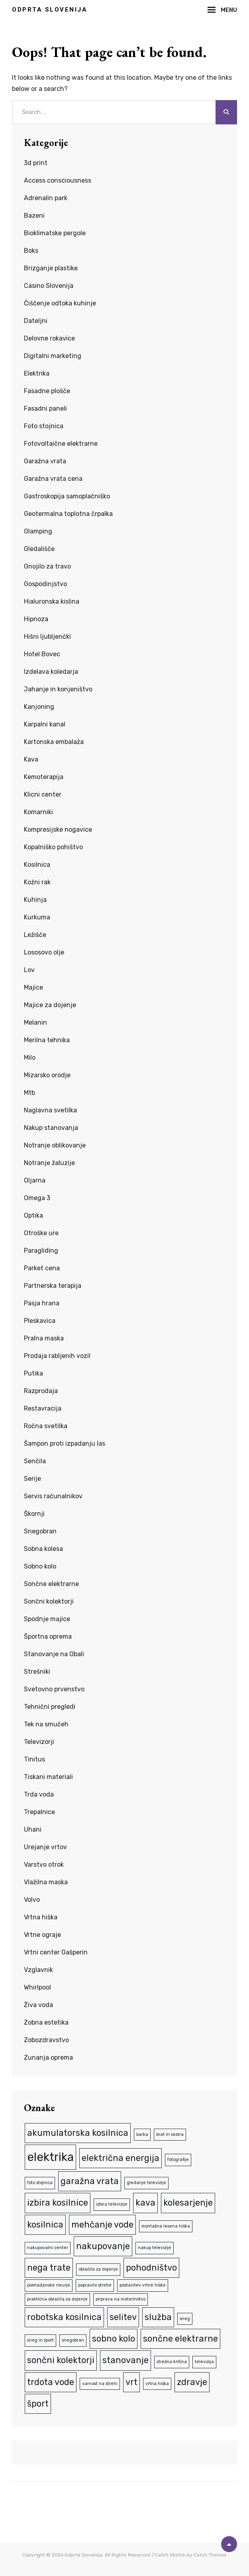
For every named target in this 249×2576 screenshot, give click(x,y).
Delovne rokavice (49, 338)
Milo (29, 1057)
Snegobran (40, 1531)
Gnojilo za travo (47, 566)
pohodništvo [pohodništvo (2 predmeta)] (151, 2268)
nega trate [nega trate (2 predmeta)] (49, 2268)
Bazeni (34, 215)
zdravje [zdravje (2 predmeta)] (192, 2382)
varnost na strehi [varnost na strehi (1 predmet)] (100, 2383)
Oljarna (34, 1180)
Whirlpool (37, 1987)
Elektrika (36, 373)
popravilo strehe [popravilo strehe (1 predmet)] (95, 2285)
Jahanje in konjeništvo (58, 689)
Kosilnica (37, 864)
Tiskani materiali (48, 1777)
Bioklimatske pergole (55, 233)
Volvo (32, 1899)
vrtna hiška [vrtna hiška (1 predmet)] (157, 2383)
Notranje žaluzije (49, 1163)
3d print (35, 163)
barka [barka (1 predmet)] (142, 2134)
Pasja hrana (41, 1303)
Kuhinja (35, 899)
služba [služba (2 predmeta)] (158, 2317)
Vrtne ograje (42, 1934)
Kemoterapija (43, 777)
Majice (33, 987)
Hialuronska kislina (51, 601)
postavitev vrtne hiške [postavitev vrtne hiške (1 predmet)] (143, 2285)
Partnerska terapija (52, 1285)
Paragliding (41, 1250)
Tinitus (34, 1759)
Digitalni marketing (52, 356)
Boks (31, 250)
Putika (33, 1373)
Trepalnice (39, 1812)
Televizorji (39, 1742)
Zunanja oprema (48, 2057)
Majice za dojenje (50, 1005)
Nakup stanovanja (51, 1128)
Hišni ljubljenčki (47, 636)
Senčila (35, 1461)
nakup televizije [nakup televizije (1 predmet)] (154, 2247)
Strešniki (37, 1671)
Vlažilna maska (46, 1882)
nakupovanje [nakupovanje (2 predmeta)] (103, 2246)
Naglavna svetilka (50, 1110)
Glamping (38, 531)
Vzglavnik (38, 1970)
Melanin (35, 1022)
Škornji (34, 1513)
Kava (31, 759)
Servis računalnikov (53, 1496)
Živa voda (38, 2005)
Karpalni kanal (44, 724)
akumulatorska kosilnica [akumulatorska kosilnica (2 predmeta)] (77, 2133)
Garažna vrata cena (53, 478)
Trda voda (39, 1794)
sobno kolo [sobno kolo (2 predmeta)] (113, 2339)
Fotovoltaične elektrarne (61, 443)
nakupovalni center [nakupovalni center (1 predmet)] (47, 2247)
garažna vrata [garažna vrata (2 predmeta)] (90, 2181)
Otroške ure (41, 1233)
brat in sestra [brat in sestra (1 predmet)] (170, 2134)
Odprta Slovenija (49, 9)
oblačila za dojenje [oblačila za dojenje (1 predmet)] (98, 2269)
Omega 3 (37, 1198)
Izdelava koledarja (51, 671)
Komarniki (38, 812)
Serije (32, 1478)
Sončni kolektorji (49, 1601)
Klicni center (42, 794)
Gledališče (39, 549)
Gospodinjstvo (45, 584)
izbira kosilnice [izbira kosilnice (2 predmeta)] (57, 2203)
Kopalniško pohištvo (53, 847)
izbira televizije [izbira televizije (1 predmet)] (111, 2204)
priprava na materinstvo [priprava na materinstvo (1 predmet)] (120, 2299)
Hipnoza (36, 619)
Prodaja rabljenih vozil (57, 1356)
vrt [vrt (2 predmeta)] (131, 2382)
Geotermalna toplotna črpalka (68, 514)
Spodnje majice (47, 1619)
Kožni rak (37, 882)
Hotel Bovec (42, 654)
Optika (33, 1215)
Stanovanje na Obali (54, 1654)
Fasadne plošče (47, 391)
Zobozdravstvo (46, 2040)
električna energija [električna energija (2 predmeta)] (120, 2158)
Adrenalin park (45, 198)
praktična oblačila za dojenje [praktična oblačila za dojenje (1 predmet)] (57, 2299)
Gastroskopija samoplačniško (67, 496)
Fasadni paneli (45, 408)
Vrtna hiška (40, 1917)
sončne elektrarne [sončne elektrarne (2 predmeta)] (180, 2339)
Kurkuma (37, 917)
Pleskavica (39, 1320)
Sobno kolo (40, 1566)
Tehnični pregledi (49, 1706)
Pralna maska (44, 1338)
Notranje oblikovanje (55, 1145)
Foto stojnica (43, 426)
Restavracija (42, 1408)
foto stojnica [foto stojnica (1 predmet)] (40, 2182)
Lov (29, 970)
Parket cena (42, 1268)
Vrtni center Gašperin (56, 1952)
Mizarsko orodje (47, 1075)
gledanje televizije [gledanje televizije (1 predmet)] (146, 2182)
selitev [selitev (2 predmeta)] (123, 2317)
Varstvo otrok (44, 1864)
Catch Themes (210, 2555)
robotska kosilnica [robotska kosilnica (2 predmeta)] (64, 2317)
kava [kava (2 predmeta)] (145, 2203)
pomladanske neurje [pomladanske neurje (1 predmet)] (48, 2285)
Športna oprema (48, 1636)
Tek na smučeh (46, 1724)
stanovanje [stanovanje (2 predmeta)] (125, 2360)
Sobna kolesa (43, 1549)
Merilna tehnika (47, 1040)
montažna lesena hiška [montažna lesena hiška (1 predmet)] (165, 2226)
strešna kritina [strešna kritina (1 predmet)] (172, 2361)
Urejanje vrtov (45, 1847)
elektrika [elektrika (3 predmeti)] (50, 2157)
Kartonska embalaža (54, 742)
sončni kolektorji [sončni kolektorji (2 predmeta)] (60, 2360)
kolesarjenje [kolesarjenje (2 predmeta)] (188, 2203)
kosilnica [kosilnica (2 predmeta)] (45, 2225)
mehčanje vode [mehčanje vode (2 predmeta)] (102, 2225)
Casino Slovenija (48, 285)
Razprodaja (41, 1391)
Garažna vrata (45, 461)
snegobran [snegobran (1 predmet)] (73, 2340)
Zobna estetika (46, 2022)
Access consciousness (57, 180)
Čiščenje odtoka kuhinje (60, 303)
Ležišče (35, 935)
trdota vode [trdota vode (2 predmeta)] (50, 2382)
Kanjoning (39, 706)
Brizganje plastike (51, 268)
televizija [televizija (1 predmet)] (204, 2361)
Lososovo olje (44, 952)
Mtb (29, 1092)
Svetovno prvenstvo (54, 1689)
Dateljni (35, 321)
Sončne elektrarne (51, 1584)
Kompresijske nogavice (58, 829)
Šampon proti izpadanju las (64, 1443)
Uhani (32, 1829)
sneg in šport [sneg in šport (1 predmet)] (40, 2340)
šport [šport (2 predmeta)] (38, 2404)
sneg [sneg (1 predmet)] (185, 2318)
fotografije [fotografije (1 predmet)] (178, 2159)
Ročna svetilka (45, 1426)
